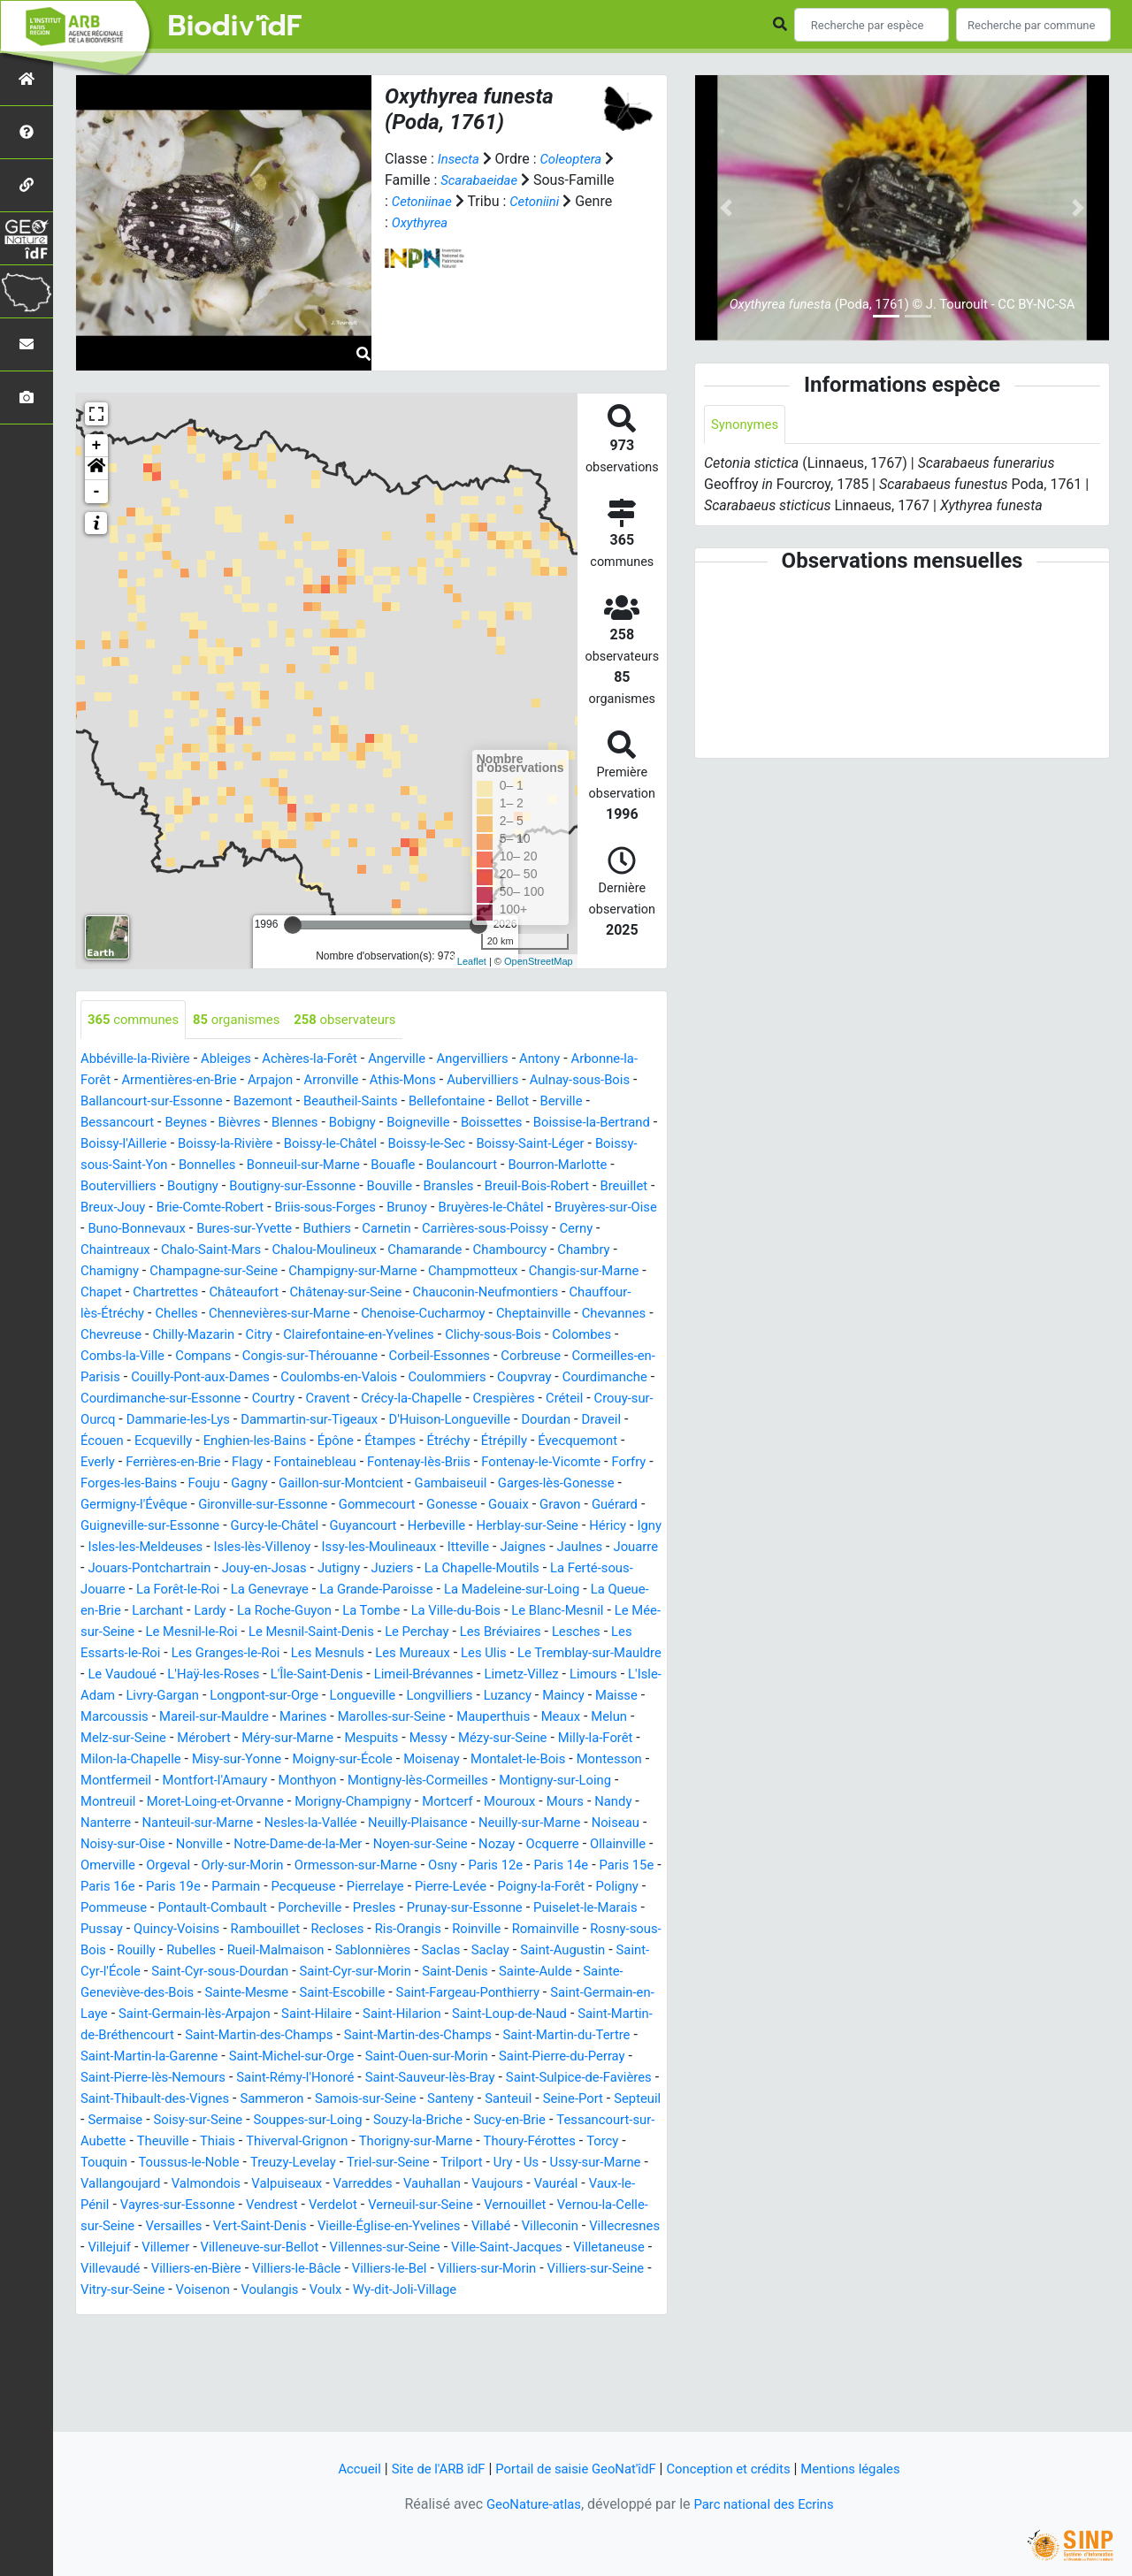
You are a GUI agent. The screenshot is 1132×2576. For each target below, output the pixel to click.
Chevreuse (602, 1335)
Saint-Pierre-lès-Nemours (210, 2163)
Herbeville (302, 1569)
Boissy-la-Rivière (381, 1144)
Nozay (590, 1908)
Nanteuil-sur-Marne (206, 1887)
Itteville (433, 1590)
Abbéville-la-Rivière (139, 1059)
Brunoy (102, 1229)
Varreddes (200, 2290)
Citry (195, 1357)
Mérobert (595, 1781)
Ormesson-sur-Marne (514, 1930)
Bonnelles (390, 1166)
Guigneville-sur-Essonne (551, 1548)
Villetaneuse (582, 2354)
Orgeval (314, 1930)
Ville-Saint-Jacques (472, 2354)
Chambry (367, 1272)
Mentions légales (867, 2468)
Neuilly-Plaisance (442, 1887)
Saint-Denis (346, 2057)
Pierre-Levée (119, 1972)
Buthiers (106, 1250)
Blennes (413, 1123)
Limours (274, 1739)
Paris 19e (389, 1951)
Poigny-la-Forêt (216, 1972)
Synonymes (747, 425)
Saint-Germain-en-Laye (522, 2078)
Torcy (342, 2248)
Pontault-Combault (473, 1972)
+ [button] (97, 445)
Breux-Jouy (367, 1208)
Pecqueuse (528, 1951)
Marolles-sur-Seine (200, 1781)
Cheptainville (437, 1335)
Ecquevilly (429, 1463)
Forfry (368, 1505)
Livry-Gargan (434, 1739)
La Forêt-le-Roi (219, 1632)
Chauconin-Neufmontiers (377, 1314)
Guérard (440, 1548)
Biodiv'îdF (235, 26)
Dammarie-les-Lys (379, 1441)
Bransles (107, 1208)
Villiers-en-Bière (204, 2375)
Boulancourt (118, 1187)
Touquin (395, 2248)
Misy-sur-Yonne (128, 1823)
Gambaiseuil (218, 1526)
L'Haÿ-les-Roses (442, 1717)
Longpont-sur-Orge (543, 1739)
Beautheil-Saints (489, 1102)
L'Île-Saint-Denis (553, 1717)
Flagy (540, 1484)
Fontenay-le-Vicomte (275, 1505)
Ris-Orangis (184, 2015)
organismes (247, 1020)
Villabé (379, 2333)
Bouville (617, 1187)
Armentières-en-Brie (258, 1081)
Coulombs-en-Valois (358, 1399)
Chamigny (437, 1272)
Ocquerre (109, 1930)
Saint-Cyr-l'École (512, 2036)
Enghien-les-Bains (527, 1463)
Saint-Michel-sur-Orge (307, 2142)
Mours (529, 1866)
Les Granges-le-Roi (398, 1696)
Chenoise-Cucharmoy (318, 1335)
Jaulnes (552, 1590)
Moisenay (338, 1823)
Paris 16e (319, 1951)
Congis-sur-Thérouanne (262, 1378)
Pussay (420, 1993)
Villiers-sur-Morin (516, 2375)
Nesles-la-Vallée (328, 1887)
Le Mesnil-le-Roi (303, 1675)
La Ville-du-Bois (544, 1654)
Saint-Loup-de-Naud (464, 2099)
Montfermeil (613, 1823)
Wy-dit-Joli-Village (473, 2397)
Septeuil (243, 2206)
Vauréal (406, 2290)
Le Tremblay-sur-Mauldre (218, 1717)
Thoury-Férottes (264, 2248)
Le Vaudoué (345, 1717)
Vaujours (343, 2290)
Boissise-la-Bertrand (151, 1144)
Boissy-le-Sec (597, 1144)
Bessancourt (224, 1123)
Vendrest (115, 2312)
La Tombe (455, 1654)
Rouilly (515, 2015)
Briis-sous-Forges (595, 1208)
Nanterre (107, 1887)
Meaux (382, 1781)
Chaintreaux (440, 1250)
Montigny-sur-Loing (501, 1845)
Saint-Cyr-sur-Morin (240, 2057)
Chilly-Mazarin (124, 1357)
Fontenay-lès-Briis (143, 1505)
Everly (380, 1484)
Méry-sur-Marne (130, 1802)
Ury (247, 2269)
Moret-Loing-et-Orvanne (154, 1866)
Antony (572, 1059)
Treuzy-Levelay (597, 2248)
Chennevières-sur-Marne (164, 1335)
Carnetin (169, 1250)
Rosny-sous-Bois (431, 2015)
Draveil (308, 1463)
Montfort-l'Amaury (137, 1845)
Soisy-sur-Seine (398, 2206)
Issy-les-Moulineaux (338, 1590)
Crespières (114, 1441)
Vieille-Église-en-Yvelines (270, 2333)
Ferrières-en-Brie (461, 1484)
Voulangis (329, 2397)
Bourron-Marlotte (221, 1187)
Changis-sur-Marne (398, 1293)
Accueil (340, 2468)
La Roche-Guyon (361, 1654)
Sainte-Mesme (125, 2078)
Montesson (528, 1823)
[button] (96, 468)
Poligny (297, 1972)
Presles (103, 1993)
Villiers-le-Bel (411, 2375)
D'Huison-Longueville (146, 1463)
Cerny (374, 1250)
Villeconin (441, 2333)
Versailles (619, 2312)
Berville (150, 1123)
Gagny (580, 1505)
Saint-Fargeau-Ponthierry (363, 2078)
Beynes (297, 1123)
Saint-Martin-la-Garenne (154, 2142)
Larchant (226, 1654)
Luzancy (271, 1760)
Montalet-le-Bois (430, 1823)
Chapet (491, 1293)
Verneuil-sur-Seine (275, 2312)
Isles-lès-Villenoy (212, 1590)
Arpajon (356, 1081)
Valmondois (539, 2269)
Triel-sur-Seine (125, 2269)
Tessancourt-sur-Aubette (298, 2227)
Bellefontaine (593, 1102)
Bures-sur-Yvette (550, 1229)
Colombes (540, 1357)
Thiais (472, 2227)
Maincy (330, 1760)
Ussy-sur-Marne (345, 2269)
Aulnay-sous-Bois (134, 1102)
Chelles (637, 1314)
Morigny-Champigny (302, 1866)
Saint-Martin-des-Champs (253, 2121)
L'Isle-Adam (348, 1739)
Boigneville (545, 1123)
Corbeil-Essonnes (402, 1378)
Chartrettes (559, 1293)
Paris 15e (249, 1951)
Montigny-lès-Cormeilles (355, 1845)
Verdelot (181, 2312)
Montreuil (604, 1845)
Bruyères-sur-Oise (315, 1229)
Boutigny (406, 1187)
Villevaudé (112, 2375)
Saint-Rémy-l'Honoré (362, 2163)
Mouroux (470, 1866)
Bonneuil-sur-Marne (493, 1166)
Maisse (387, 1760)
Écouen (363, 1463)
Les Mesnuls (507, 1696)
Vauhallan (274, 2290)
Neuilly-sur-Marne (562, 1887)
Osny (608, 1930)
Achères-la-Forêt (326, 1059)
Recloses (109, 2015)
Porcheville (577, 1972)
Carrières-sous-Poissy (275, 1250)
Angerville (420, 1059)
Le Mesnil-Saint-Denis (430, 1675)
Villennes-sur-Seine (342, 2354)
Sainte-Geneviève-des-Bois (566, 2057)
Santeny (610, 2184)
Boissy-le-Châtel (493, 1144)
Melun (433, 1781)
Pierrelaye (606, 1951)
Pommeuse (367, 1972)
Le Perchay (543, 1675)
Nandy (581, 1866)
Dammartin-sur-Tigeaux (519, 1441)
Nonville (271, 1908)
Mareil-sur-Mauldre (564, 1760)
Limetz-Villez (197, 1739)
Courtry (391, 1420)
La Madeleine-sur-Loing (577, 1632)
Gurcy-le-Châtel (128, 1569)
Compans (149, 1378)
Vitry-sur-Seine (172, 2397)
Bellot (98, 1123)
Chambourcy (287, 1272)
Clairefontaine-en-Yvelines (301, 1357)
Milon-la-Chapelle (565, 1802)
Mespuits (220, 1802)
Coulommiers (474, 1399)
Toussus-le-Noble (485, 2248)
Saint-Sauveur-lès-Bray (507, 2163)
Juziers (407, 1611)
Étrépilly (229, 1484)
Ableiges (237, 1059)
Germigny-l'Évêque (463, 1526)
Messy (281, 1802)
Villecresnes (522, 2333)
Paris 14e (180, 1951)
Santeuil (105, 2206)
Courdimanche (126, 1420)
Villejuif (594, 2333)
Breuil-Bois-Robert (202, 1208)
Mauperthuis (309, 1781)
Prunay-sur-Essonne (201, 1993)
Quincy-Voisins (500, 1993)
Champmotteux (278, 1293)
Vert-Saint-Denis (130, 2333)
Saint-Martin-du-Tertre (584, 2121)
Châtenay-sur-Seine (226, 1314)
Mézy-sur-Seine (360, 1802)
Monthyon (236, 1845)
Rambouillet (595, 1993)
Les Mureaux (599, 1696)
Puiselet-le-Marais (330, 1993)
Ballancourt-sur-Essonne (277, 1102)
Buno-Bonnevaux (434, 1229)
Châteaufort (118, 1314)
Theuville (414, 2227)
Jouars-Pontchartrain (146, 1611)
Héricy (485, 1569)
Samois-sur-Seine (519, 2184)
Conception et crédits (736, 2468)
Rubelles (573, 2015)
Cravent (448, 1420)
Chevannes (522, 1335)
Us (277, 2269)
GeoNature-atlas (528, 2504)
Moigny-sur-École (242, 1823)
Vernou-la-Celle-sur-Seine (499, 2312)
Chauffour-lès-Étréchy (535, 1314)
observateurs (363, 1020)
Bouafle (589, 1166)
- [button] (97, 491)
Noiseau (106, 1908)
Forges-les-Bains (451, 1505)
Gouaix (326, 1548)
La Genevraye (317, 1632)
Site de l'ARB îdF (424, 2468)
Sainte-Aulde (432, 2057)
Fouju (531, 1505)
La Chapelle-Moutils (502, 1611)
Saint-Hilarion (349, 2099)
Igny (529, 1569)
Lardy (281, 1654)
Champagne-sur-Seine (549, 1272)
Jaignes (491, 1590)
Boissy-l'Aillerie (272, 1144)
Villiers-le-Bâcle (312, 2375)
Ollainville (179, 1930)
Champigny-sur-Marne (149, 1293)
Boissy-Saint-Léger (138, 1166)
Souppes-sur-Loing (516, 2206)
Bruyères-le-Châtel (192, 1229)
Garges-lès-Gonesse (331, 1526)
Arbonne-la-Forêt (132, 1081)
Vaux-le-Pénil (481, 2290)
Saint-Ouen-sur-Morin (452, 2142)
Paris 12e (110, 1951)
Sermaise (310, 2206)
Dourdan (249, 1463)
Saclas (274, 2036)
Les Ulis (105, 1717)
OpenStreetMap (538, 961)
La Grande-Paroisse (432, 1632)
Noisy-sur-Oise (188, 1908)
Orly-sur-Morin (392, 1930)
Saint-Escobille (228, 2078)
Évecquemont (308, 1484)
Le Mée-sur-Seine (188, 1675)
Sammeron (419, 2184)
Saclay (327, 2036)
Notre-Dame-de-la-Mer (376, 1908)
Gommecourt (186, 1548)
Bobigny (474, 1123)
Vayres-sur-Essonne (594, 2290)
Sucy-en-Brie (170, 2227)
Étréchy (170, 1484)
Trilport (203, 2269)
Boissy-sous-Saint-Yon (278, 1166)
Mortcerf (404, 1866)
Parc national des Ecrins (767, 2504)
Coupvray (556, 1399)
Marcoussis (457, 1760)
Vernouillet (375, 2312)
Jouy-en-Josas (271, 1611)
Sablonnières (202, 2036)
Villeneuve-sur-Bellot (207, 2354)
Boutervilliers (327, 1187)
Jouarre (612, 1590)
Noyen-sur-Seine (508, 1908)
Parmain (456, 1951)
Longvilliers (198, 1760)
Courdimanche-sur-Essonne (269, 1420)
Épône (614, 1463)
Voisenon (257, 2397)
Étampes (108, 1484)
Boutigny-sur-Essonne (513, 1187)
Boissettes (623, 1123)
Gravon (382, 1548)
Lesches (179, 1696)
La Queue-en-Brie (133, 1654)
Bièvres (354, 1123)
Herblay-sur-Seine (398, 1569)
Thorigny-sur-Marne (141, 2248)
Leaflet (471, 961)
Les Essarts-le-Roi (273, 1696)
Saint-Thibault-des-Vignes (293, 2184)
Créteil (178, 1441)
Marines (106, 1781)
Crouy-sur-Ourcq (260, 1441)
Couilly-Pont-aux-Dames (209, 1399)
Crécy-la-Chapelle (538, 1420)
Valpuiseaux (118, 2290)
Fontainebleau (613, 1484)
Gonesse (267, 1548)
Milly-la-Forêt (459, 1802)
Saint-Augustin (405, 2036)
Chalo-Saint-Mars (542, 1250)
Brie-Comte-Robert (471, 1208)
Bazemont (396, 1102)
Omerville (249, 1930)
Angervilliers (500, 1059)
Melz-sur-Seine (509, 1781)
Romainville (331, 2015)
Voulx (388, 2397)
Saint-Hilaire (257, 2099)
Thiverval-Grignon (556, 2227)
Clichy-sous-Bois (446, 1357)
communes (137, 1020)
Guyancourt (223, 1569)
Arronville (421, 1081)
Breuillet (295, 1208)
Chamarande (197, 1272)
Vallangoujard (448, 2269)
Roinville (258, 2015)
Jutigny (350, 1611)
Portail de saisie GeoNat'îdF (572, 2468)
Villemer (106, 2354)
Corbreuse (500, 1378)
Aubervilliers (583, 1081)
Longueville (116, 1760)
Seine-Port (175, 2206)
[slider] (293, 925)
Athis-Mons (497, 1081)
